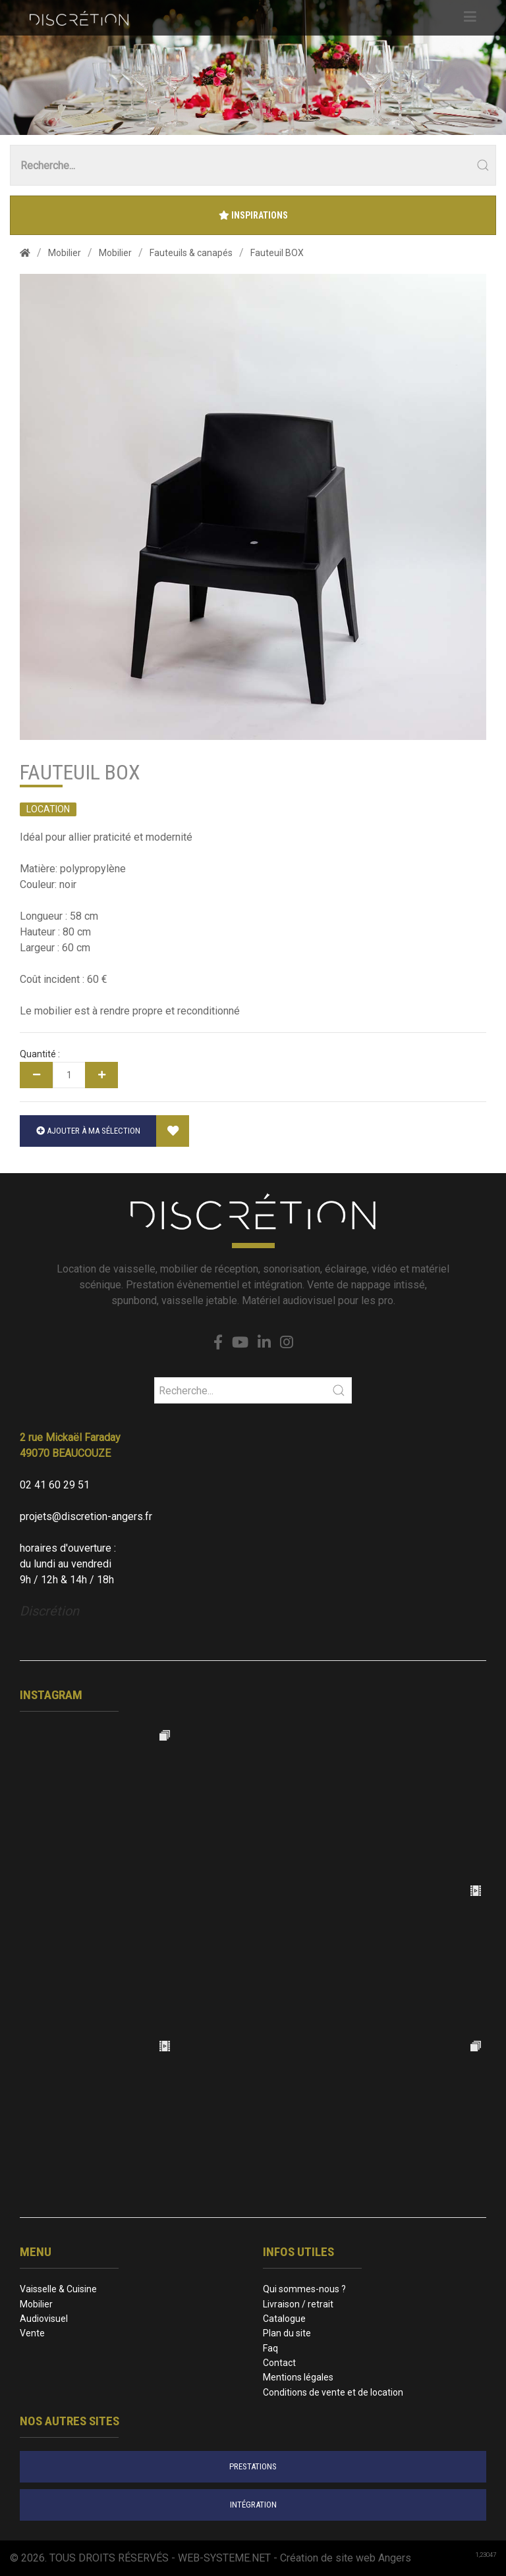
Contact (279, 2362)
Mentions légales (298, 2377)
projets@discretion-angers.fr (86, 1516)
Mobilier (36, 2304)
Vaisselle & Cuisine (58, 2289)
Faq (270, 2348)
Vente (32, 2333)
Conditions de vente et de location (333, 2392)
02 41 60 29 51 (55, 1485)
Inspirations (253, 215)
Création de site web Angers (345, 2558)
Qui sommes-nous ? (304, 2289)
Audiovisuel (44, 2318)
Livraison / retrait (298, 2304)
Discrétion (49, 1611)
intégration (253, 2505)
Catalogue (284, 2318)
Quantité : (40, 1054)
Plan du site (287, 2333)
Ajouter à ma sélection (88, 1131)
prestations (253, 2466)
